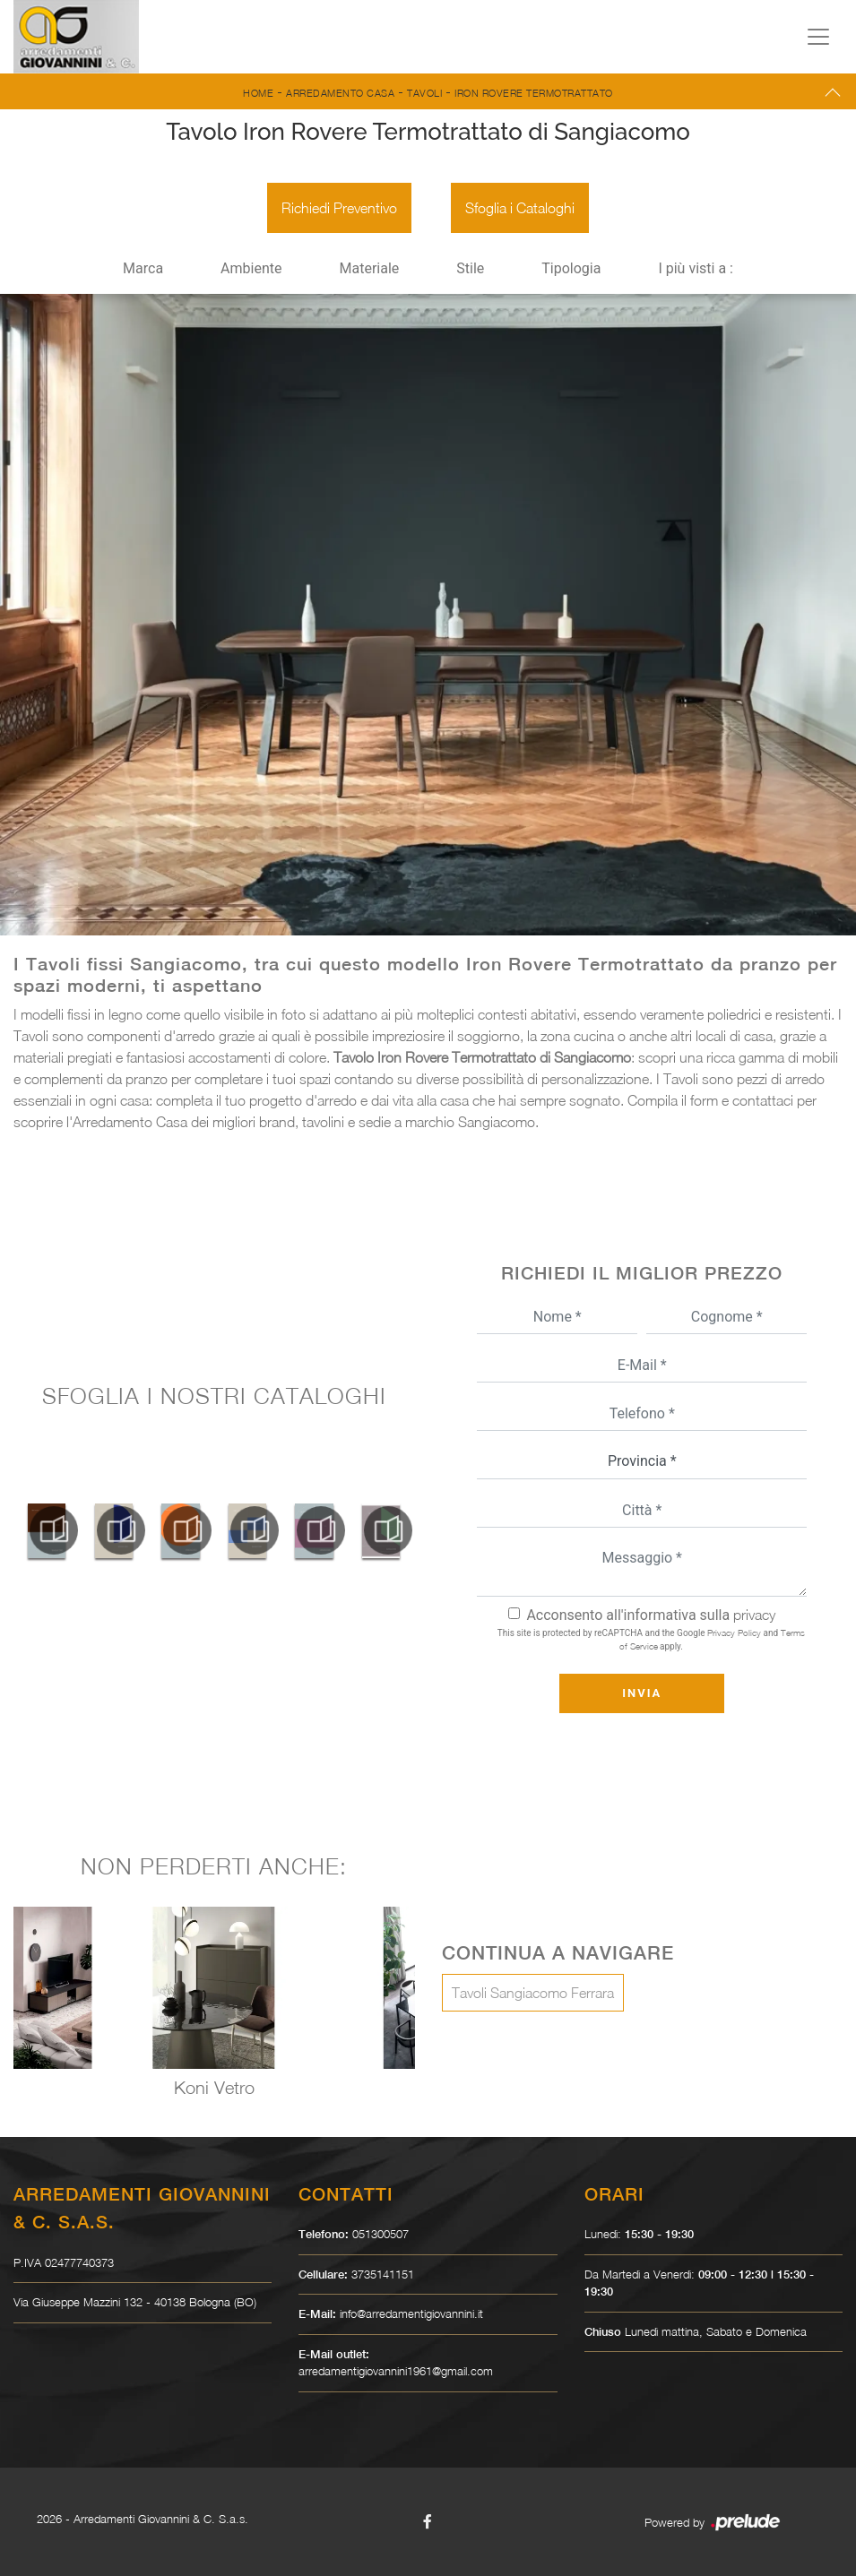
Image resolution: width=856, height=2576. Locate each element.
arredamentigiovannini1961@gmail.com (395, 2371)
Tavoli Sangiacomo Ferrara (533, 1993)
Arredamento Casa (340, 93)
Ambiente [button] (250, 268)
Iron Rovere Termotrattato (533, 93)
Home (258, 93)
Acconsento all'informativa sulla (650, 1615)
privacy (754, 1615)
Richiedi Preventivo (339, 208)
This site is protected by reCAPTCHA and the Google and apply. (651, 1639)
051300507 (380, 2234)
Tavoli (424, 93)
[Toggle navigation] (818, 37)
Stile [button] (470, 268)
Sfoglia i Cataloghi (520, 208)
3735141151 (382, 2274)
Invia (641, 1693)
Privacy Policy (734, 1632)
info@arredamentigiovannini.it (411, 2313)
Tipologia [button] (571, 268)
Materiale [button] (369, 268)
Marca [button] (143, 268)
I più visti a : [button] (695, 268)
